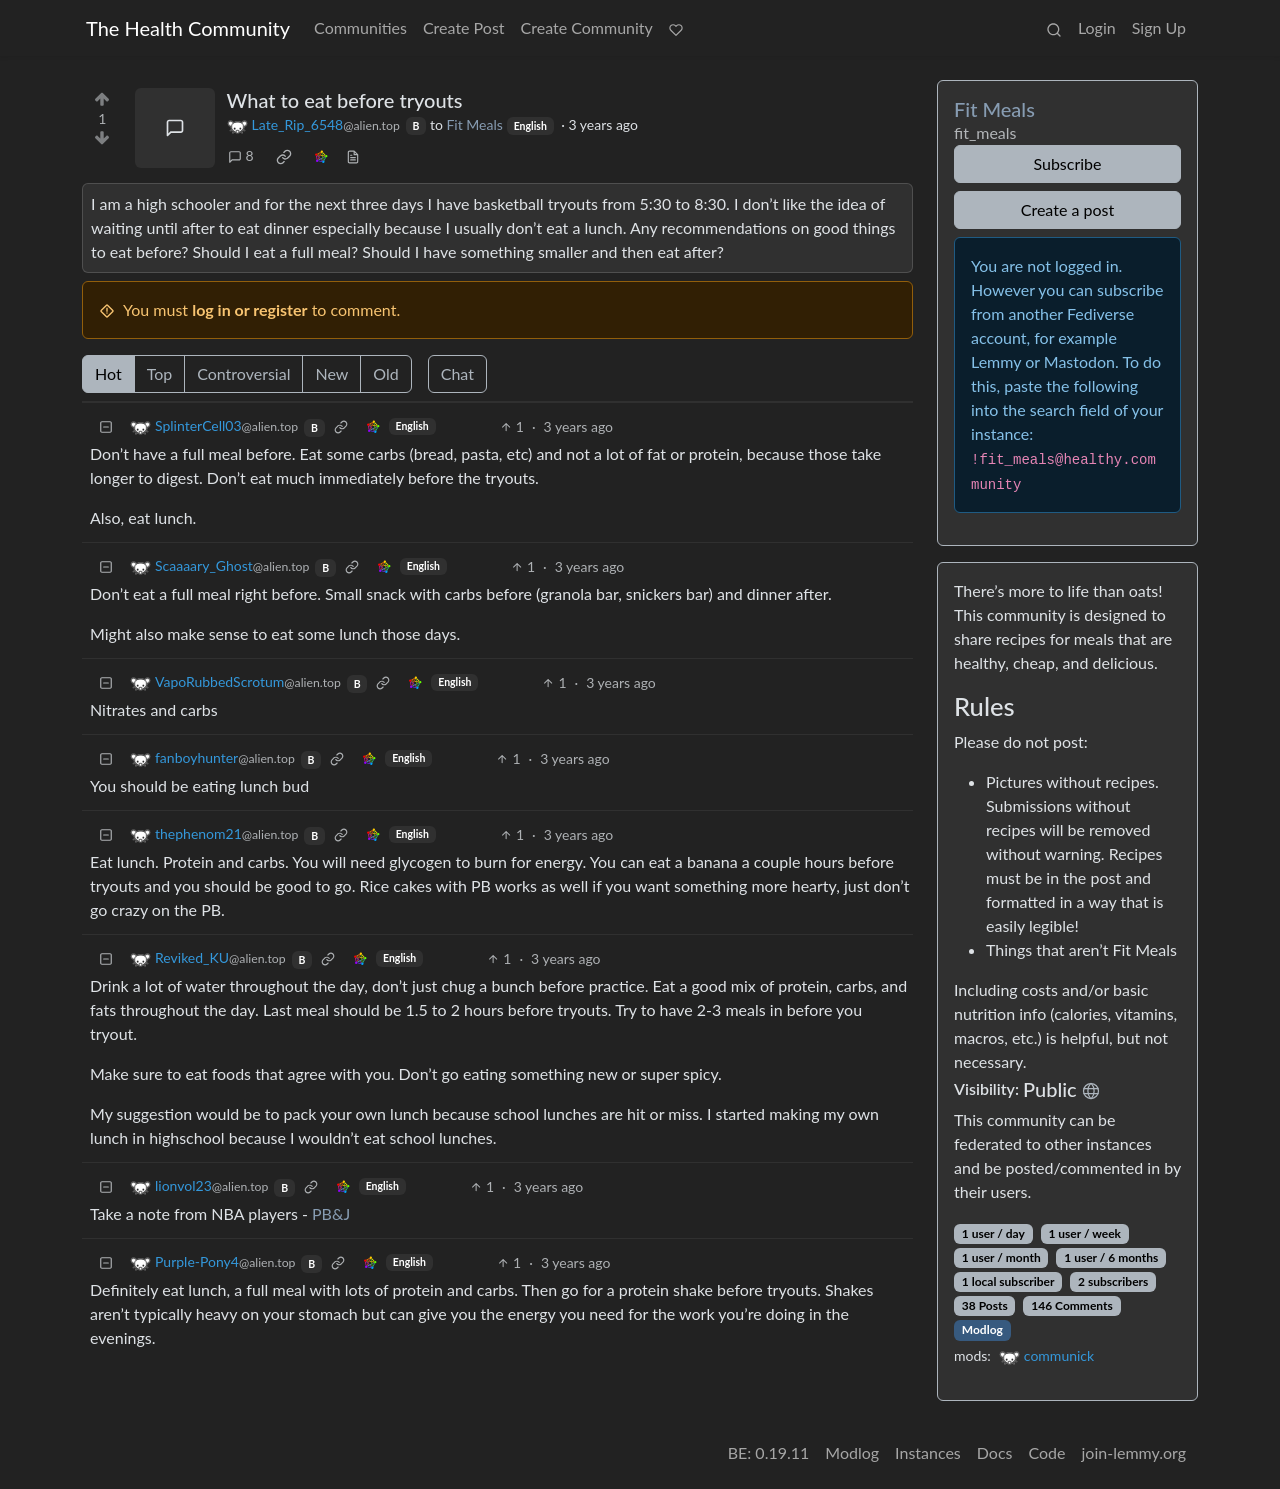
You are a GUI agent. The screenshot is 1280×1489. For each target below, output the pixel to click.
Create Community (587, 27)
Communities (360, 27)
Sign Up (1159, 27)
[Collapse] (106, 426)
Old (385, 373)
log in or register (249, 309)
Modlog (982, 1329)
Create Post (464, 27)
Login (1097, 27)
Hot (108, 373)
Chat (457, 373)
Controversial (243, 373)
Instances (928, 1452)
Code (1047, 1452)
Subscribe (1067, 163)
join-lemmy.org (1134, 1452)
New (331, 373)
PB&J (331, 1213)
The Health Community (188, 28)
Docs (995, 1452)
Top (160, 373)
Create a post (1067, 209)
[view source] (353, 155)
